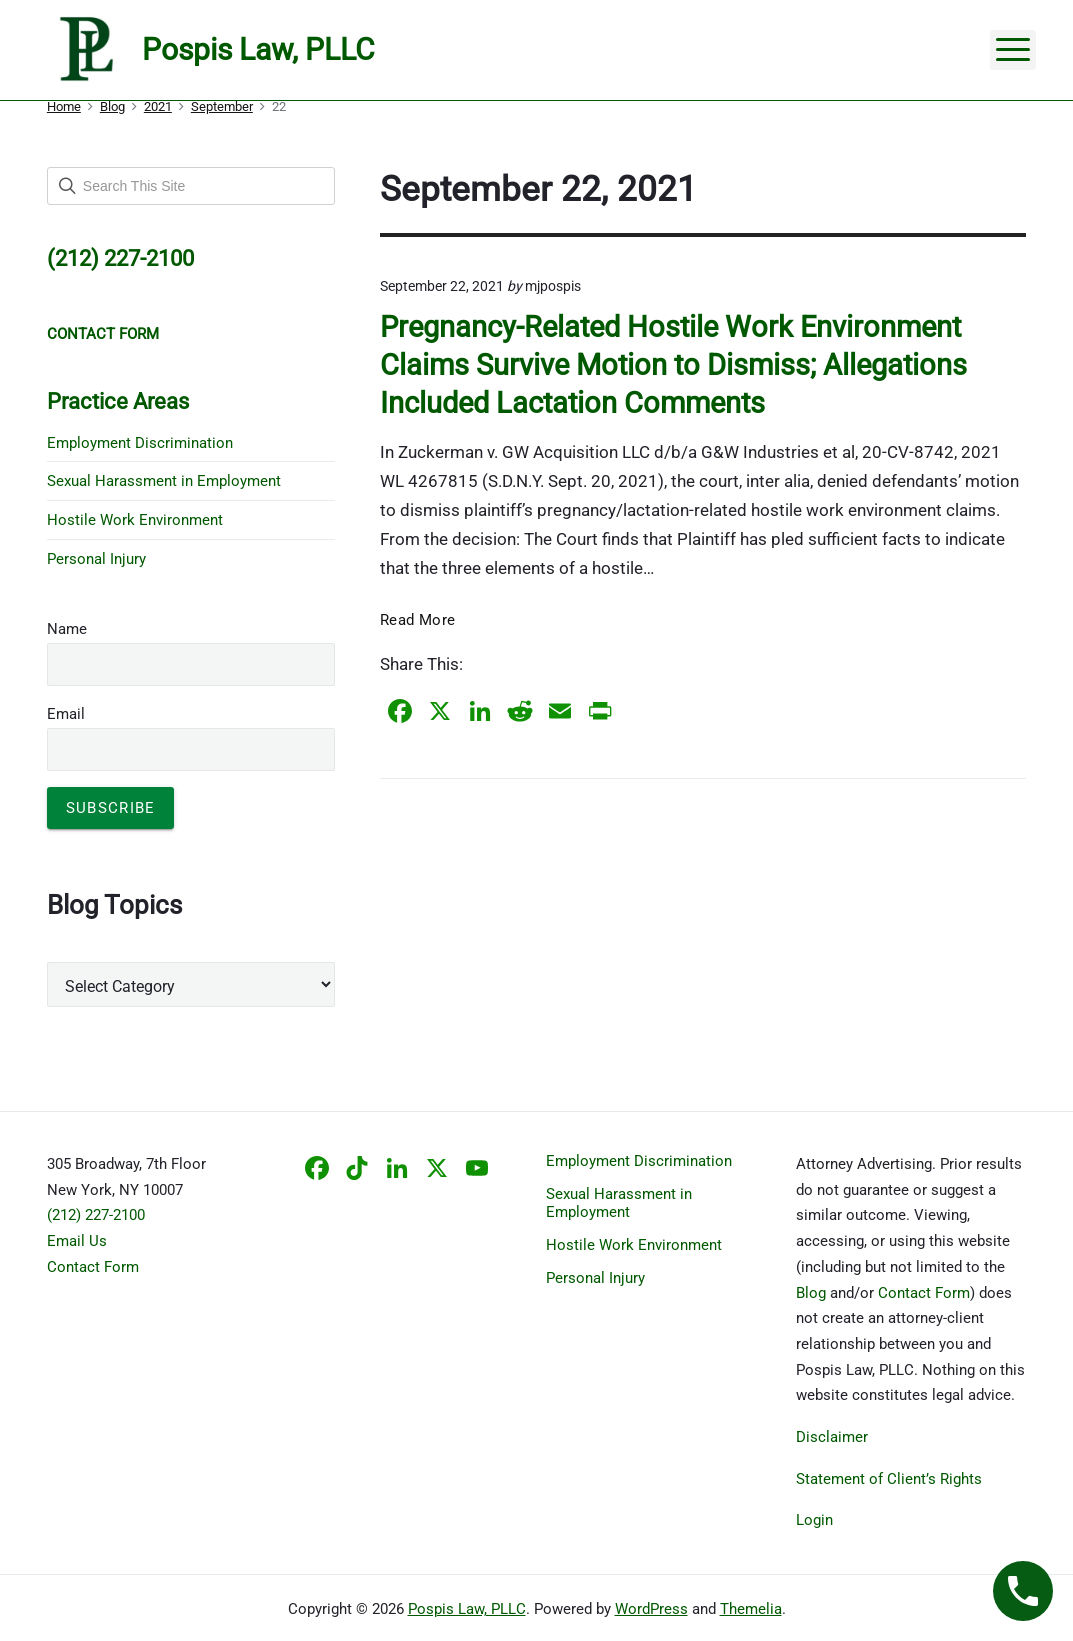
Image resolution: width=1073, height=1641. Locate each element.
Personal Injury (96, 559)
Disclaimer (832, 1437)
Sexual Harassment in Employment (164, 481)
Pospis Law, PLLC (467, 1609)
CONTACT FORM (103, 334)
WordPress (651, 1609)
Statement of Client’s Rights (889, 1479)
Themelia (751, 1609)
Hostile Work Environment (135, 520)
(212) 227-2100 (96, 1215)
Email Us (77, 1241)
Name (67, 629)
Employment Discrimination (140, 443)
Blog (811, 1293)
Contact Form (93, 1267)
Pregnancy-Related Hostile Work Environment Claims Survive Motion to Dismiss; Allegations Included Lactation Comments (673, 365)
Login (814, 1520)
